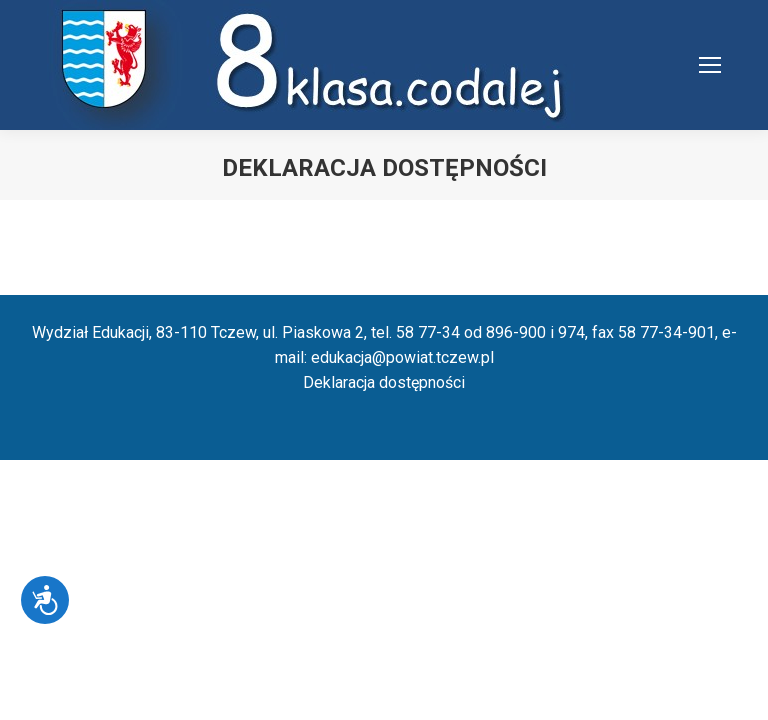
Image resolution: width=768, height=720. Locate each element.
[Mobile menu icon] (710, 65)
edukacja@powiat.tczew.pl (402, 357)
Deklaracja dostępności (384, 382)
